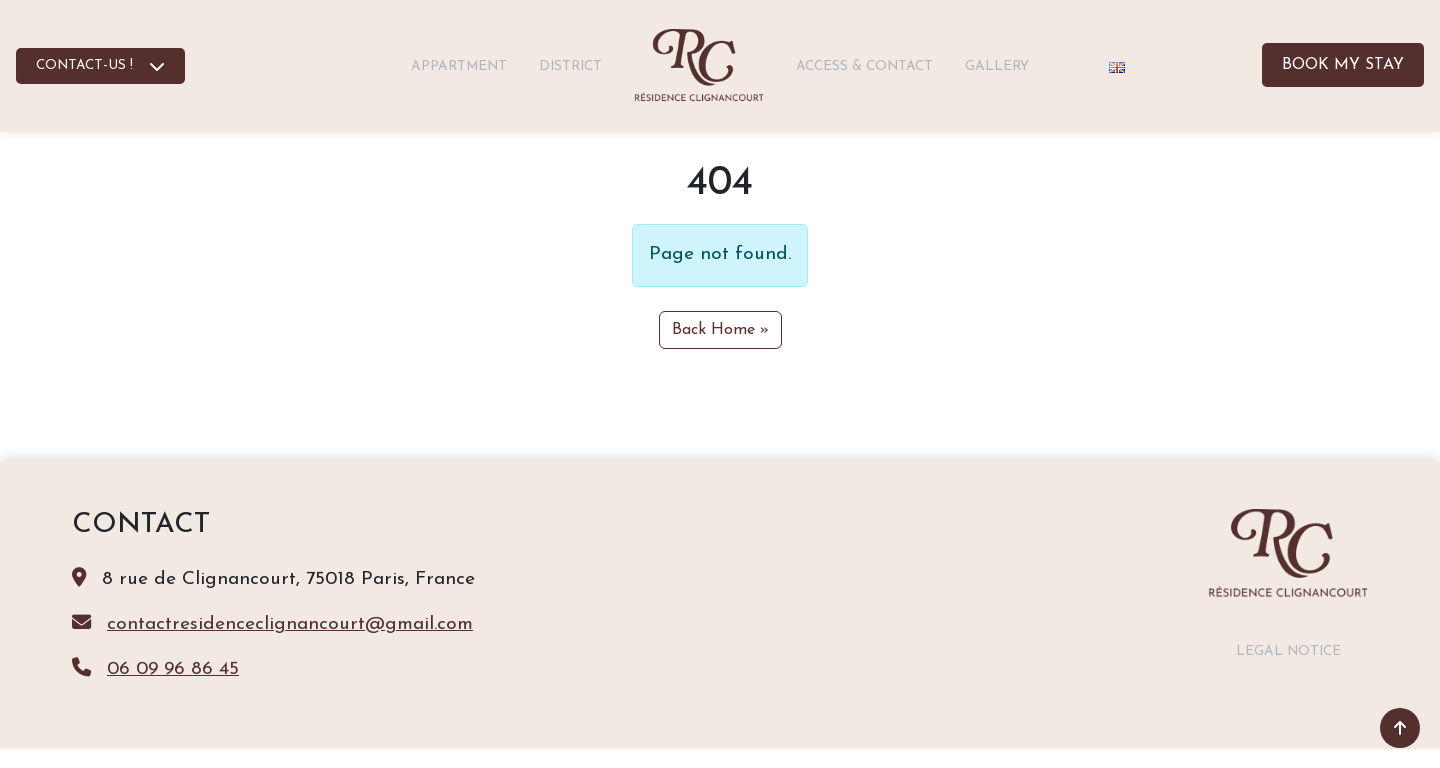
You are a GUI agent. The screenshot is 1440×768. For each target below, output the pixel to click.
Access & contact (864, 66)
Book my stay (1343, 65)
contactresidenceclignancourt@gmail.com (290, 624)
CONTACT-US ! (84, 65)
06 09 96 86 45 (173, 669)
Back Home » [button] (720, 330)
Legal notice (1288, 651)
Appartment (459, 66)
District (570, 66)
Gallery (997, 66)
